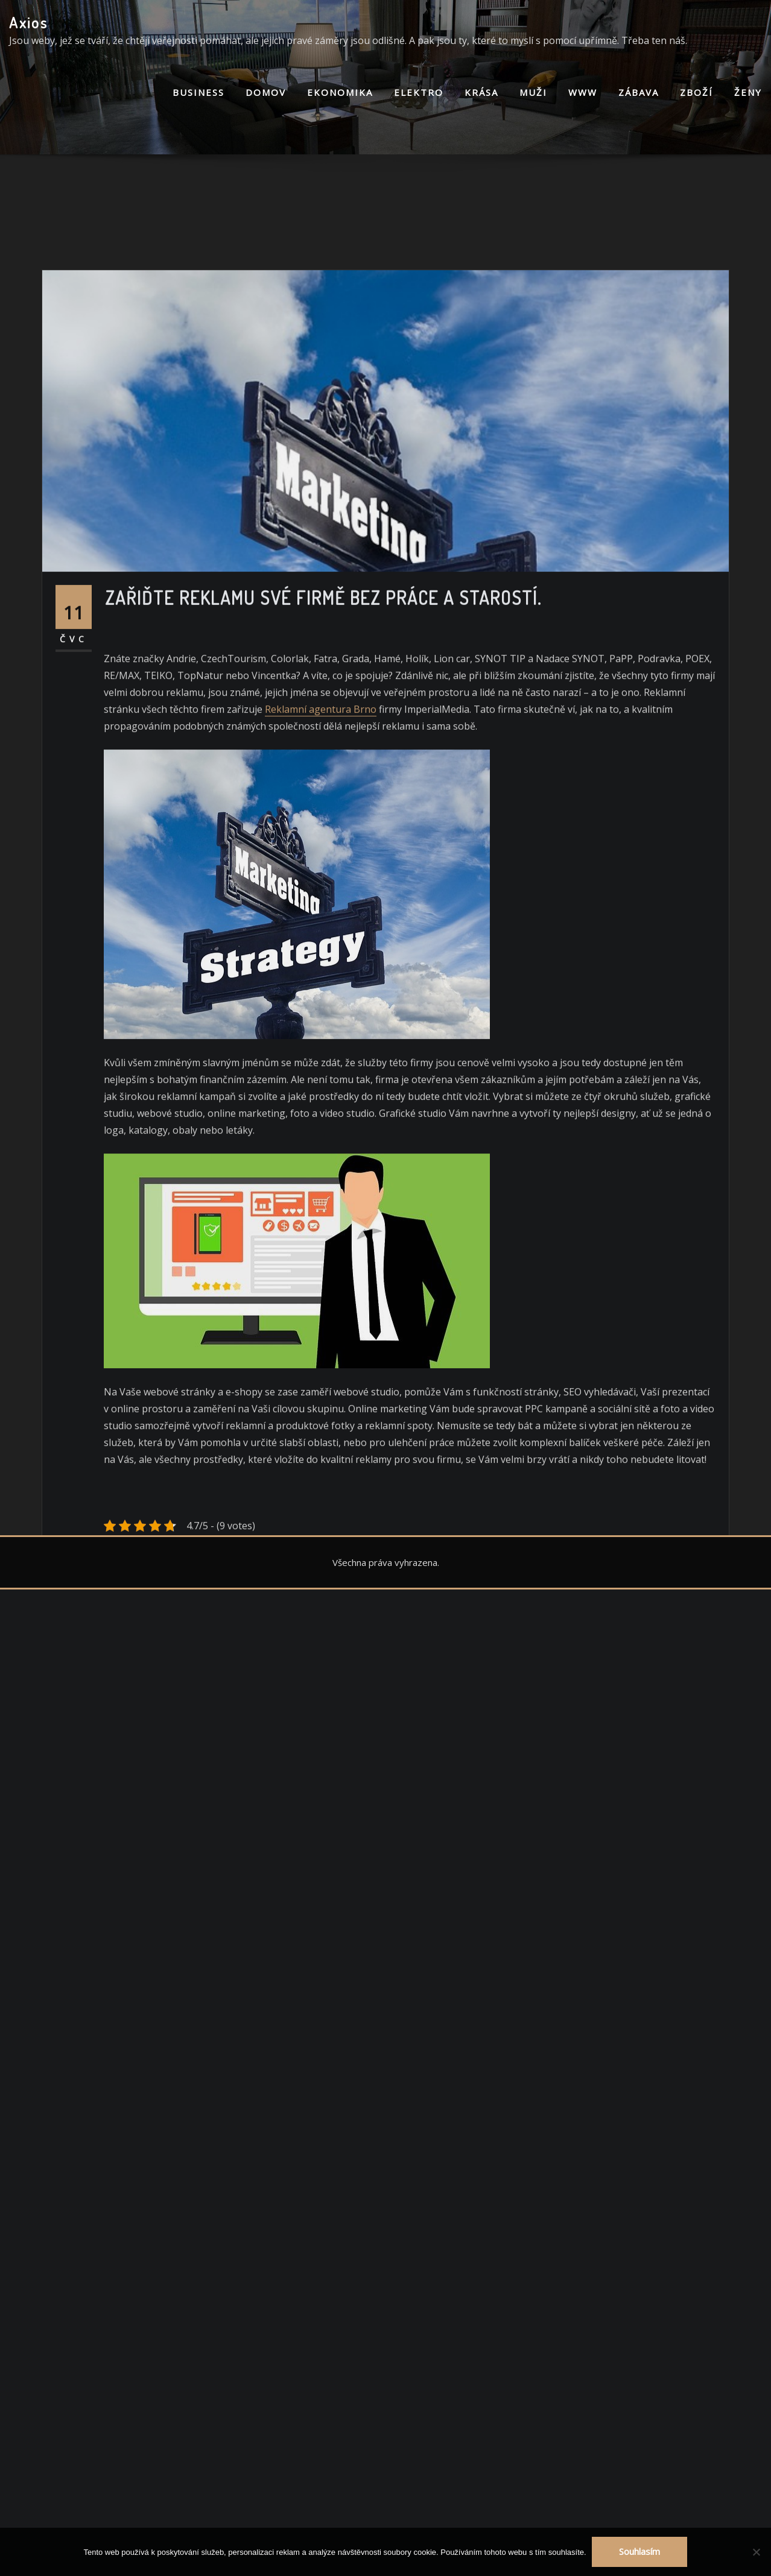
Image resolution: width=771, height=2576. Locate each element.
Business (198, 92)
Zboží (696, 92)
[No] (756, 2552)
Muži (533, 92)
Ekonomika (340, 92)
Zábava (638, 92)
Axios (28, 22)
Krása (481, 92)
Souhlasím (640, 2551)
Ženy (748, 92)
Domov (266, 92)
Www (582, 92)
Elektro (418, 92)
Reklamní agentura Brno (320, 917)
